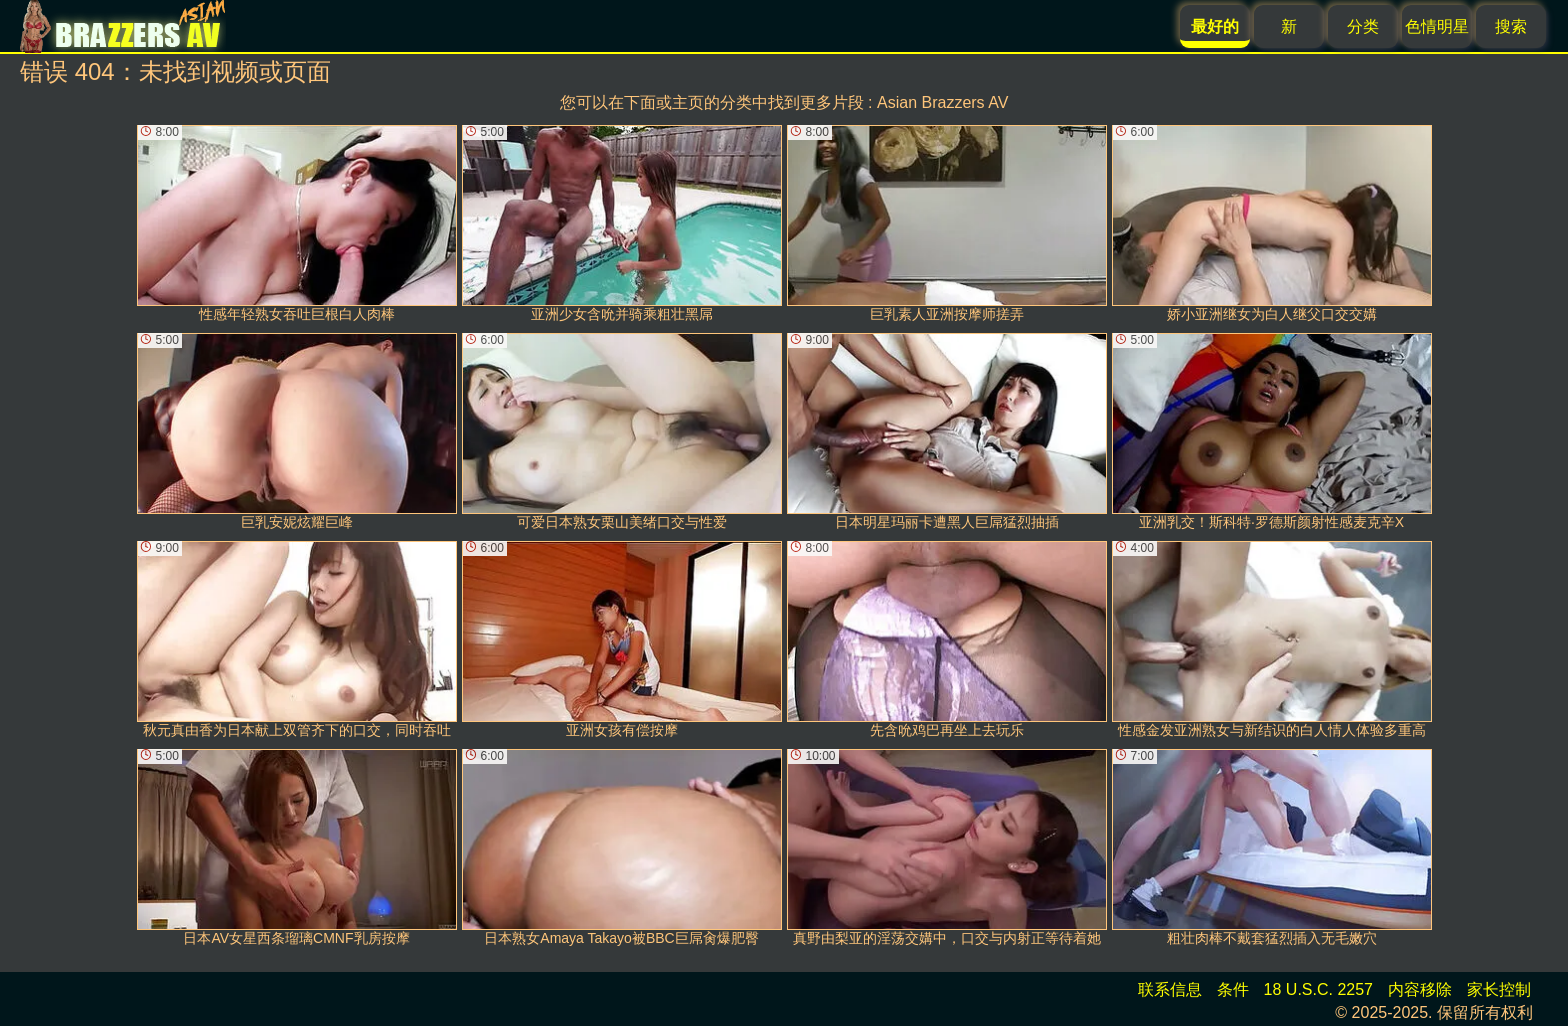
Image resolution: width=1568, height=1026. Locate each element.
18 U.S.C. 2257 (1318, 989)
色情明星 (1437, 26)
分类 (1363, 26)
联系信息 (1170, 989)
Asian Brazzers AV (942, 102)
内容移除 (1420, 989)
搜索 (1511, 26)
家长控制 (1499, 989)
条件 (1233, 989)
